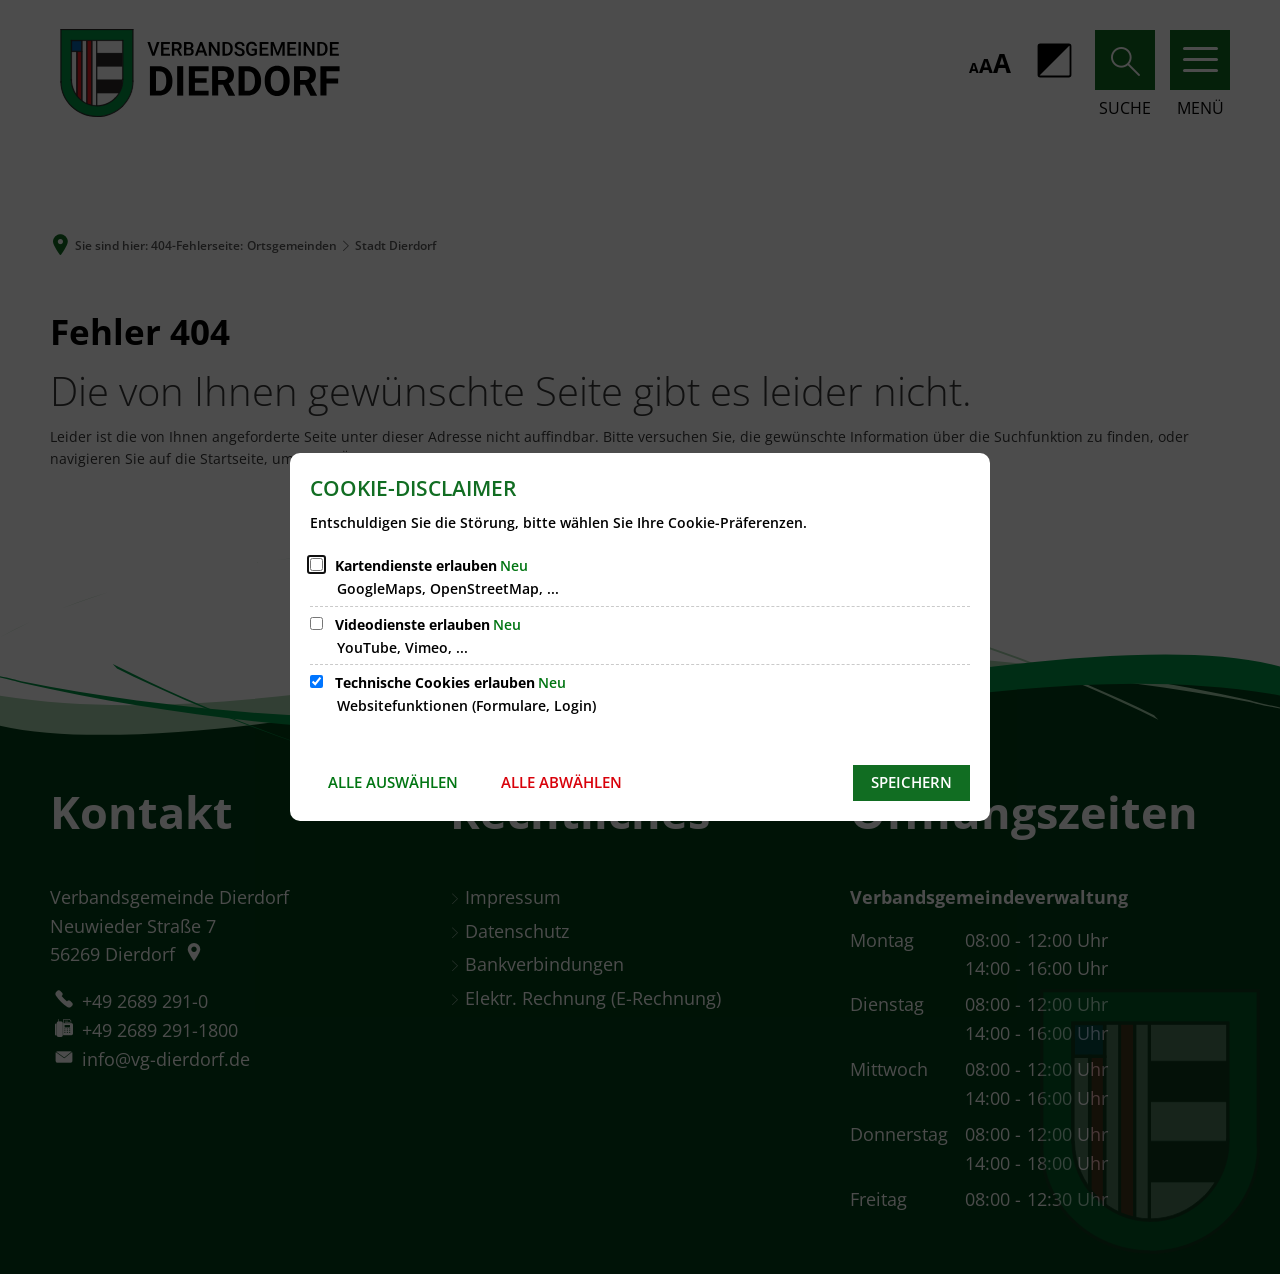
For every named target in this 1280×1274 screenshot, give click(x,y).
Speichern (911, 782)
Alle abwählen (561, 782)
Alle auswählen (393, 782)
